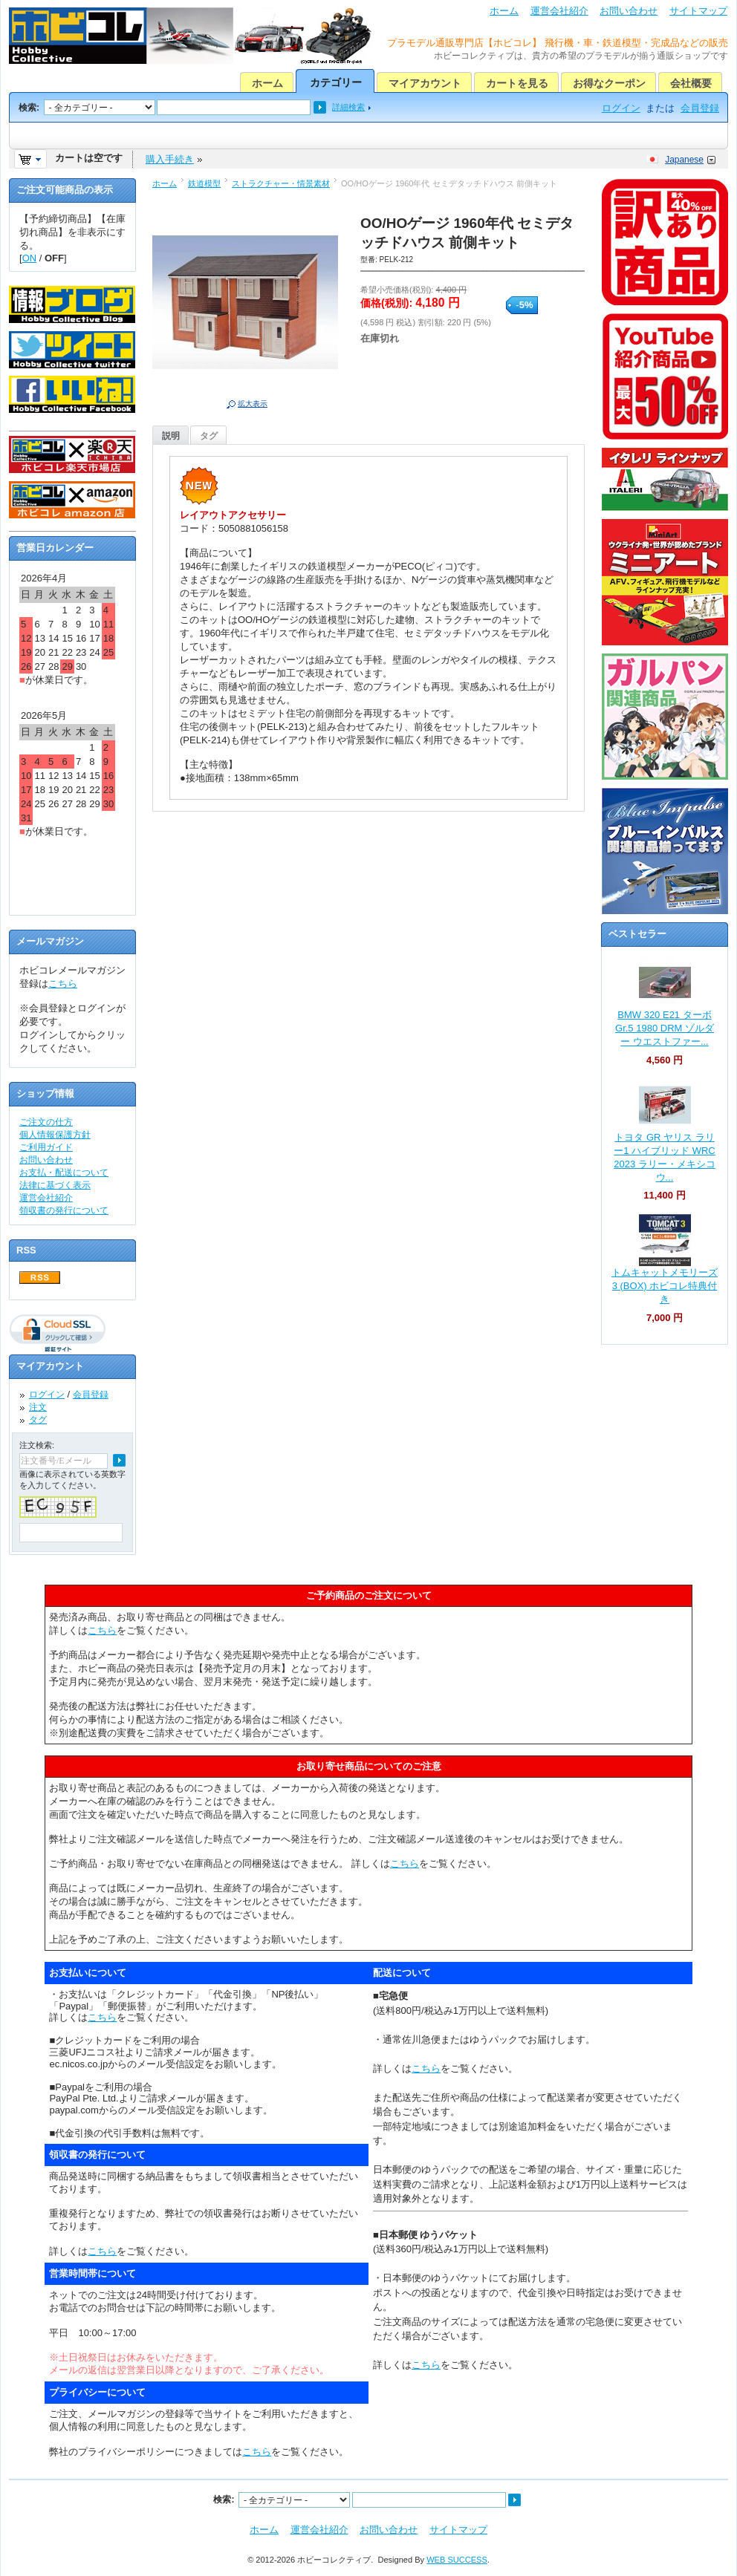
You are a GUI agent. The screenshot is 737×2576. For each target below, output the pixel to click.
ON (29, 258)
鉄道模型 (204, 183)
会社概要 (691, 83)
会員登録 (700, 108)
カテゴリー (336, 82)
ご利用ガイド (46, 1147)
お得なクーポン (609, 83)
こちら (62, 983)
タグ (209, 436)
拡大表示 (252, 404)
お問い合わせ (629, 10)
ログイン (621, 108)
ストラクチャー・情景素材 (281, 183)
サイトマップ (698, 10)
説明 (171, 436)
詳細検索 (348, 106)
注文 (38, 1407)
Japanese (684, 159)
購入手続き (170, 159)
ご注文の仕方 (46, 1122)
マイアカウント (425, 83)
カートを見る (517, 83)
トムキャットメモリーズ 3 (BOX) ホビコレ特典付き (664, 1286)
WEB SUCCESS (456, 2559)
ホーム (504, 10)
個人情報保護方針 (55, 1134)
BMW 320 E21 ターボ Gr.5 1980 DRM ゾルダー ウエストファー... (664, 1028)
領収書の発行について (63, 1210)
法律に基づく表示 (55, 1185)
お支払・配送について (63, 1172)
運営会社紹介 (559, 10)
